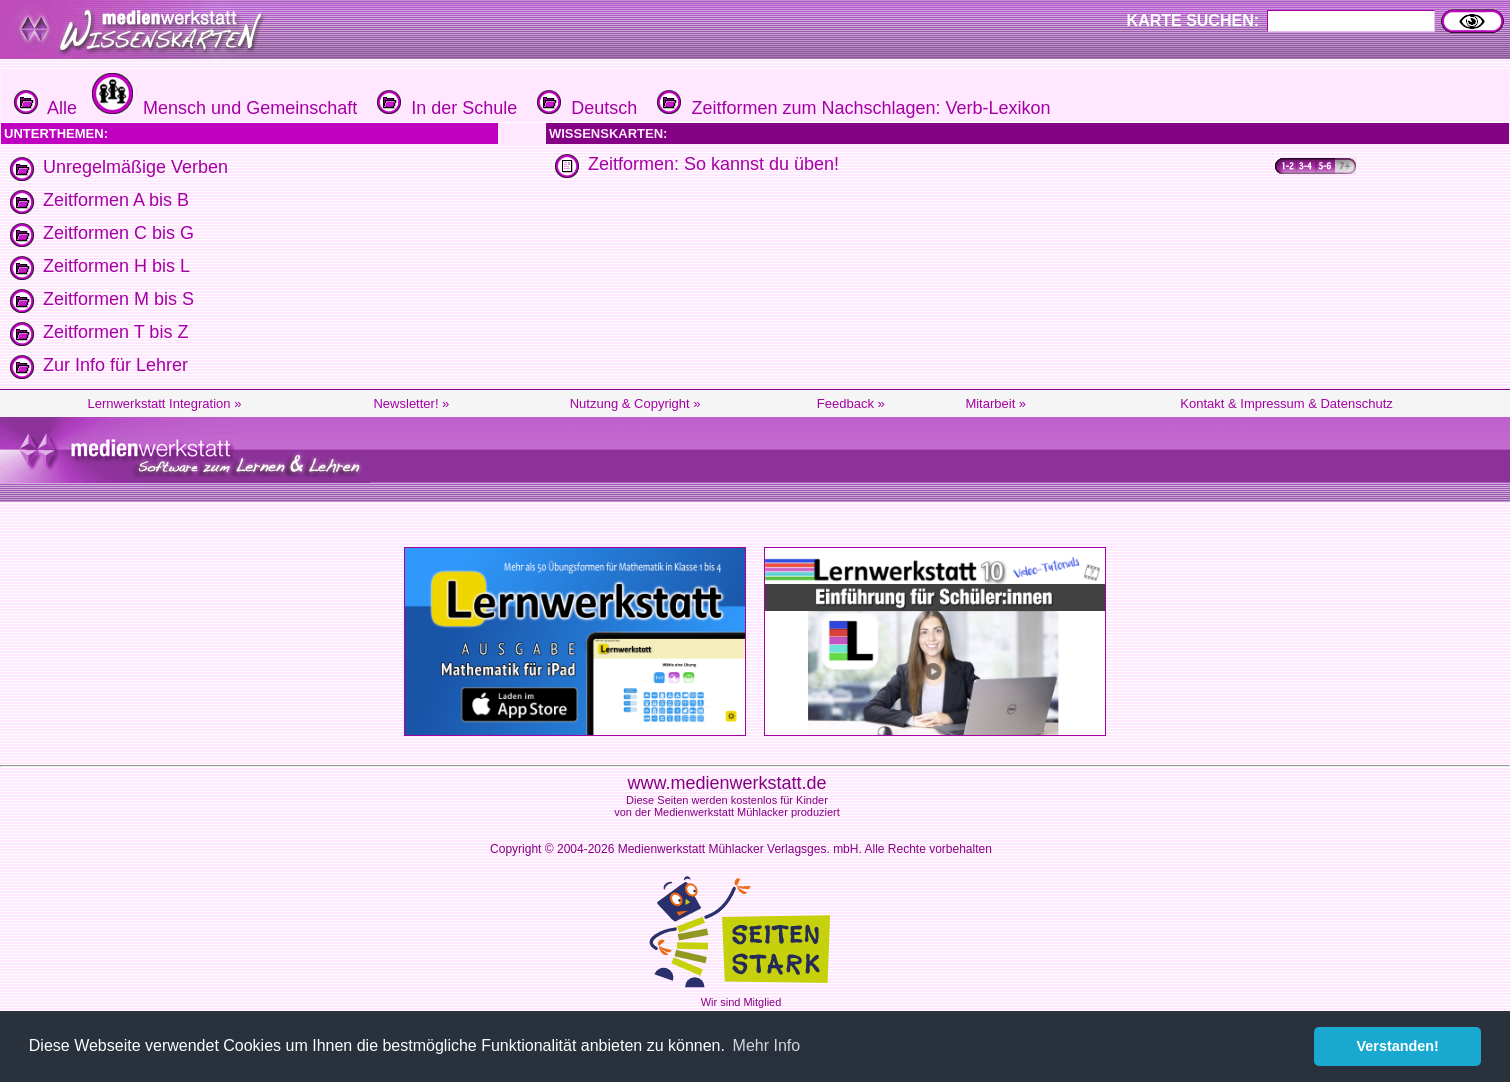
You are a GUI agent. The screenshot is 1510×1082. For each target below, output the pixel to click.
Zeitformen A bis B (116, 200)
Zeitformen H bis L (116, 266)
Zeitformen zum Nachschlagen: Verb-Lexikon (851, 108)
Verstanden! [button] (1398, 1046)
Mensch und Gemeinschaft (222, 108)
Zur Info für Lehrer (115, 365)
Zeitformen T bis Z (115, 332)
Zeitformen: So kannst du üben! (713, 164)
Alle (45, 108)
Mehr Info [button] (767, 1045)
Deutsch (584, 108)
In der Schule (444, 108)
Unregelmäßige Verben (135, 167)
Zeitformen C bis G (118, 233)
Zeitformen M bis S (118, 299)
